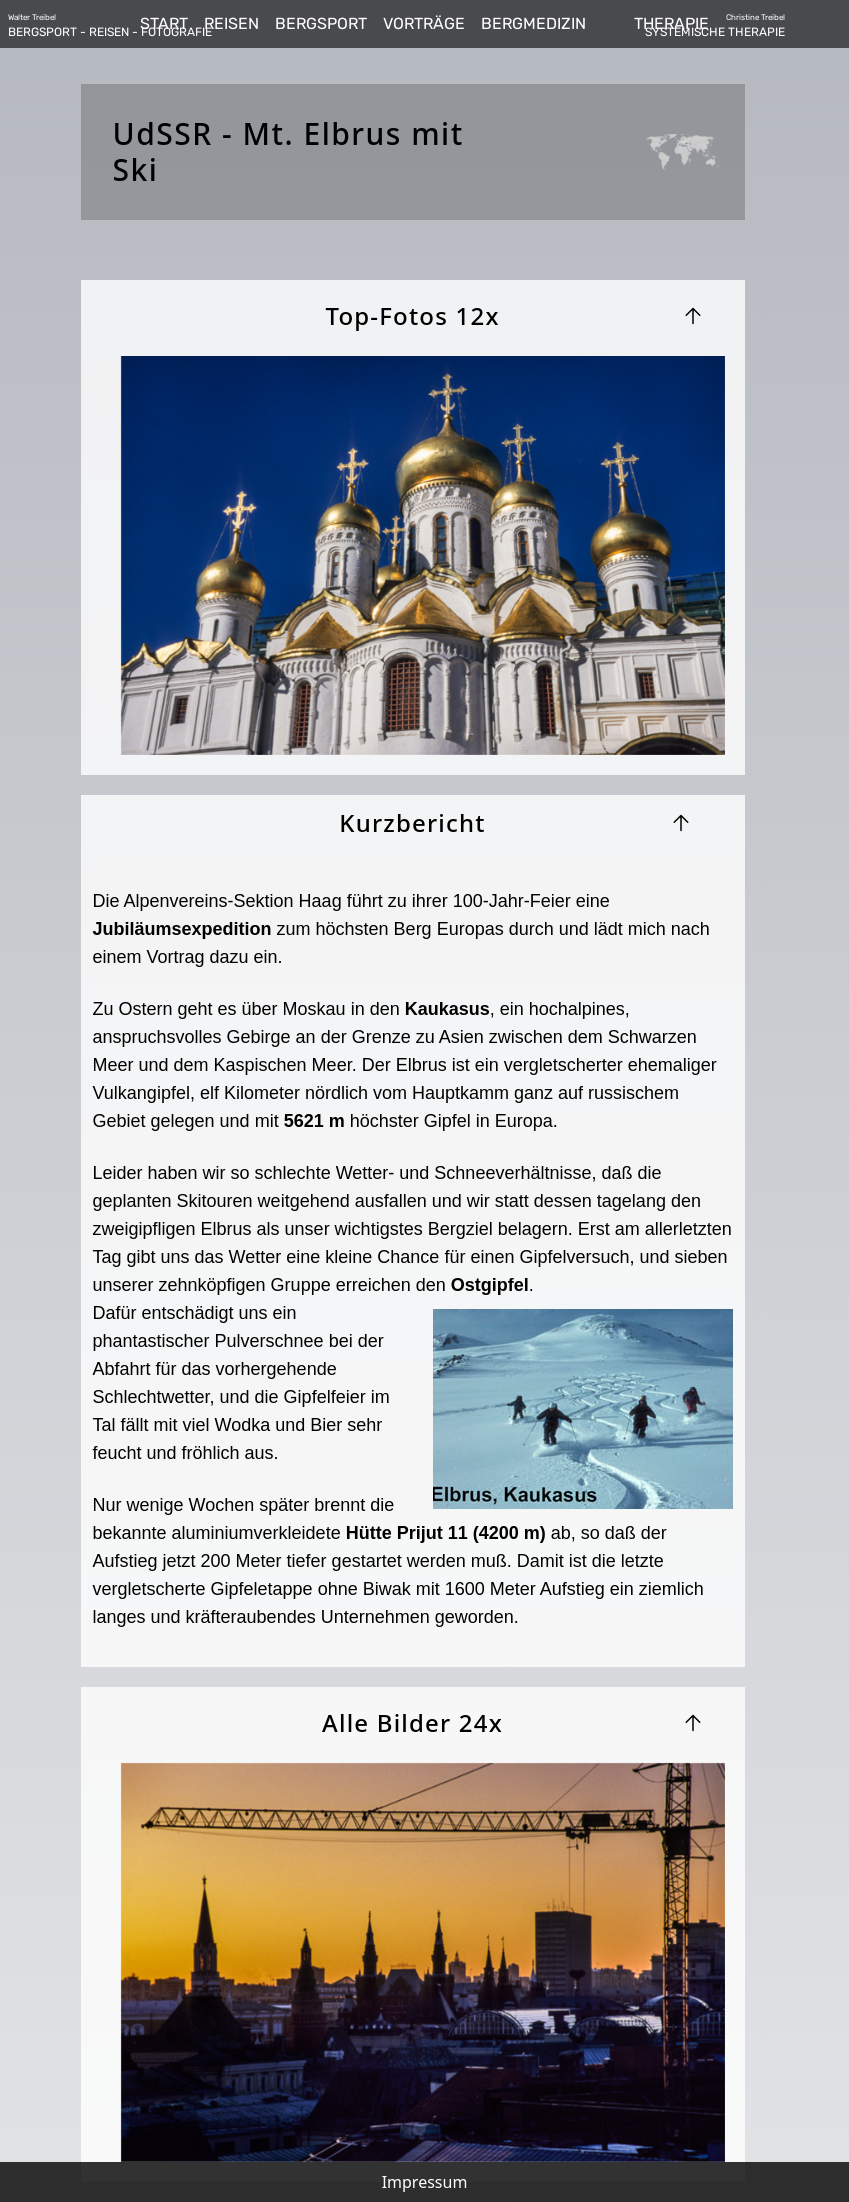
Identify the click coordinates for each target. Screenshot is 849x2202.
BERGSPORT (321, 23)
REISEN (231, 23)
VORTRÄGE (424, 23)
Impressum (425, 2182)
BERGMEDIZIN (533, 23)
